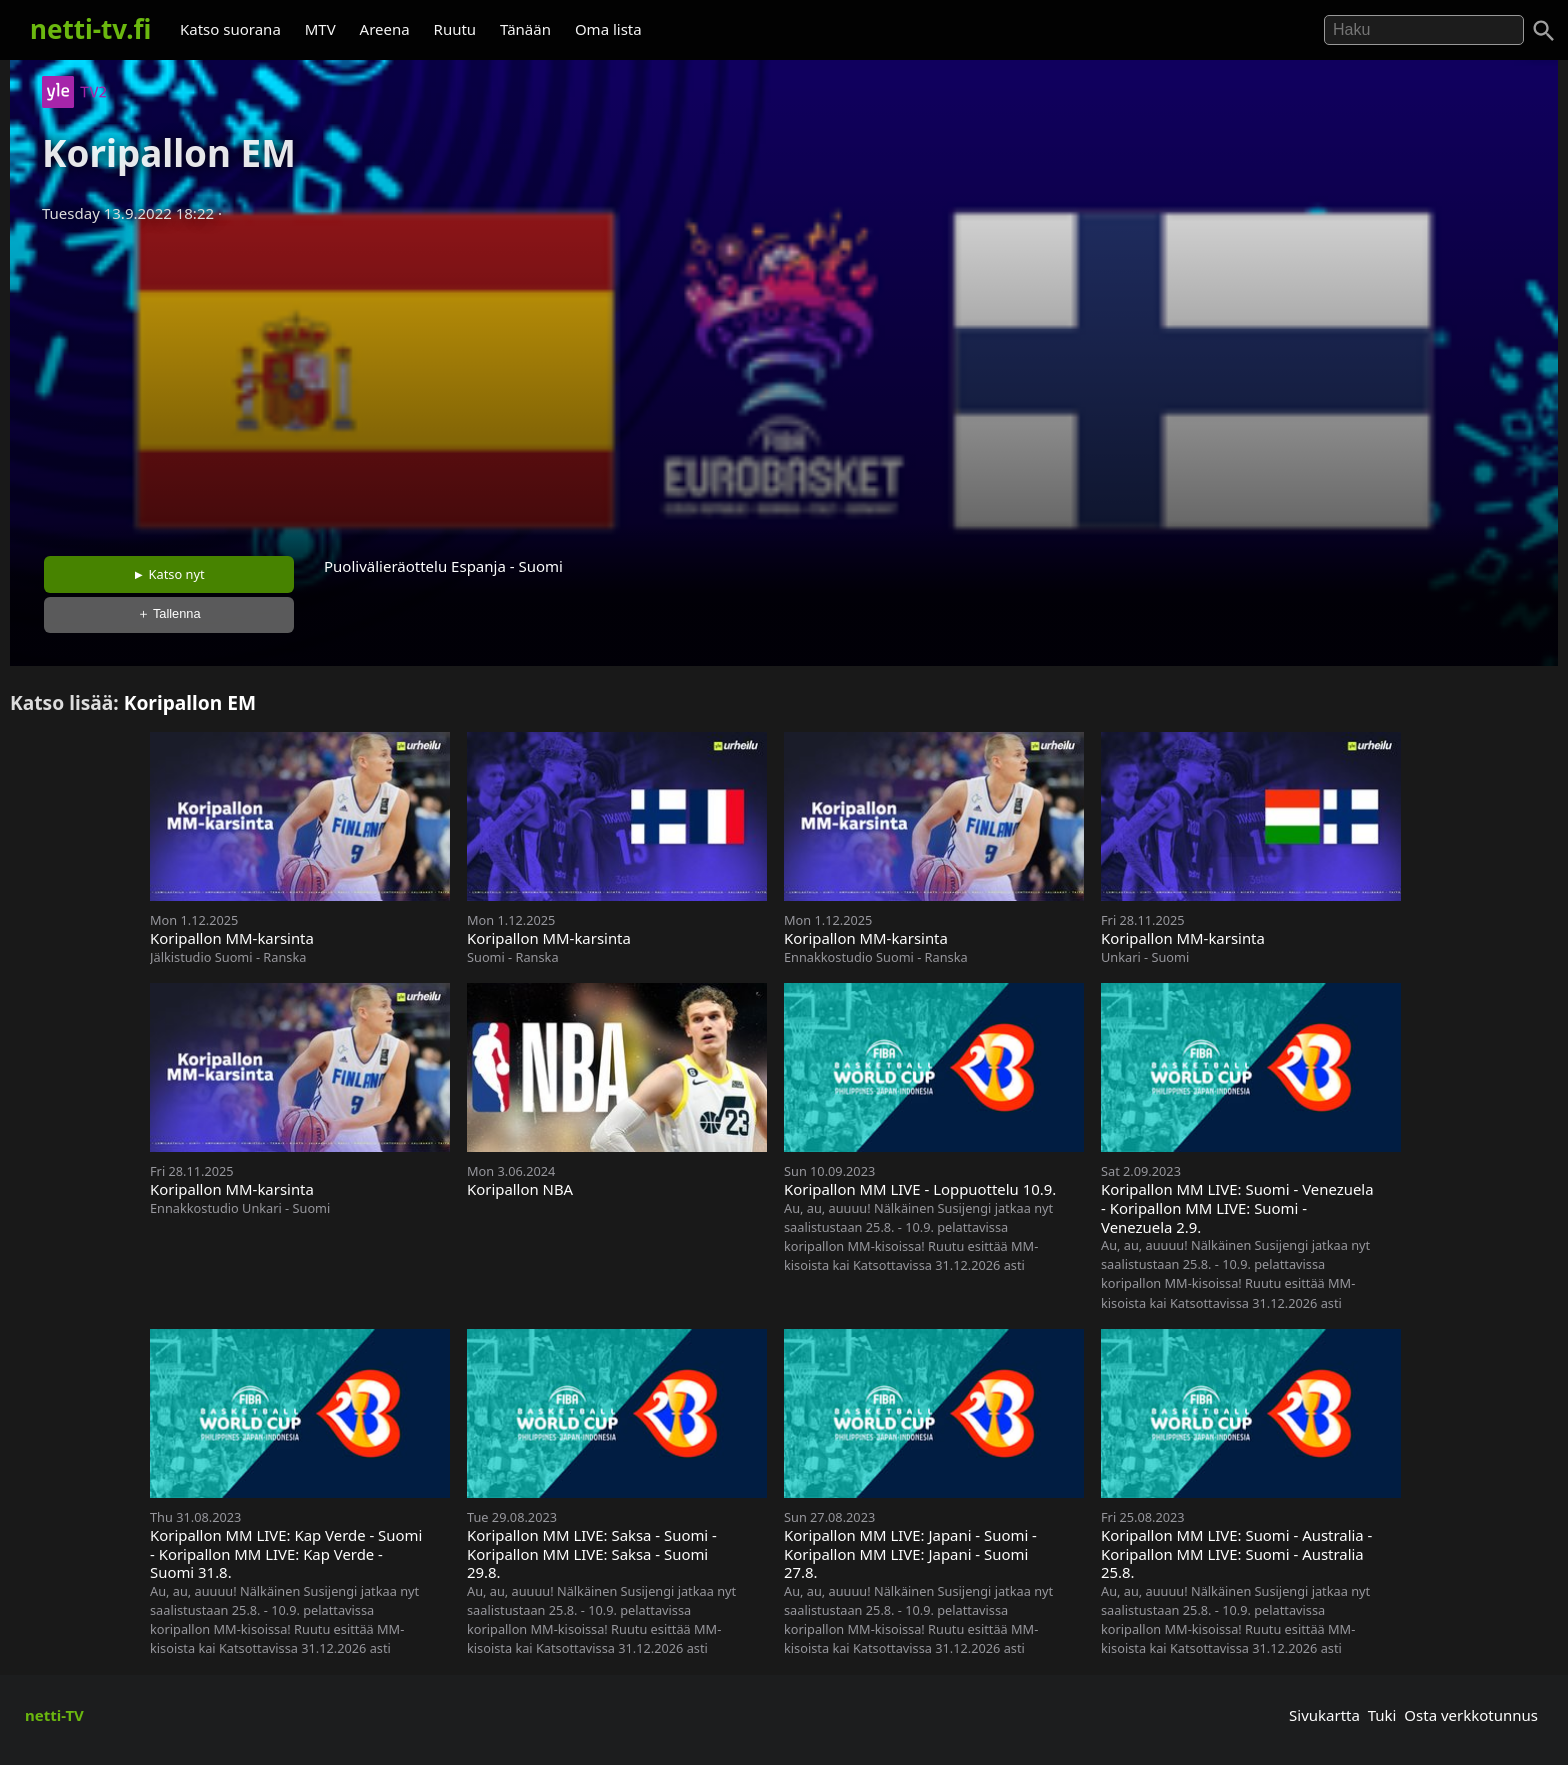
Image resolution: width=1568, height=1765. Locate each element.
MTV (320, 29)
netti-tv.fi (90, 29)
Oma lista (608, 29)
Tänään (525, 29)
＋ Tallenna (169, 613)
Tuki (1382, 1715)
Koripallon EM (190, 702)
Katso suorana (230, 29)
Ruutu (455, 29)
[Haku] (1544, 31)
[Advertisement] (784, 383)
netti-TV (54, 1715)
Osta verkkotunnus (1471, 1715)
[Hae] (1424, 30)
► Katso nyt (169, 574)
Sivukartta (1324, 1715)
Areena (385, 29)
